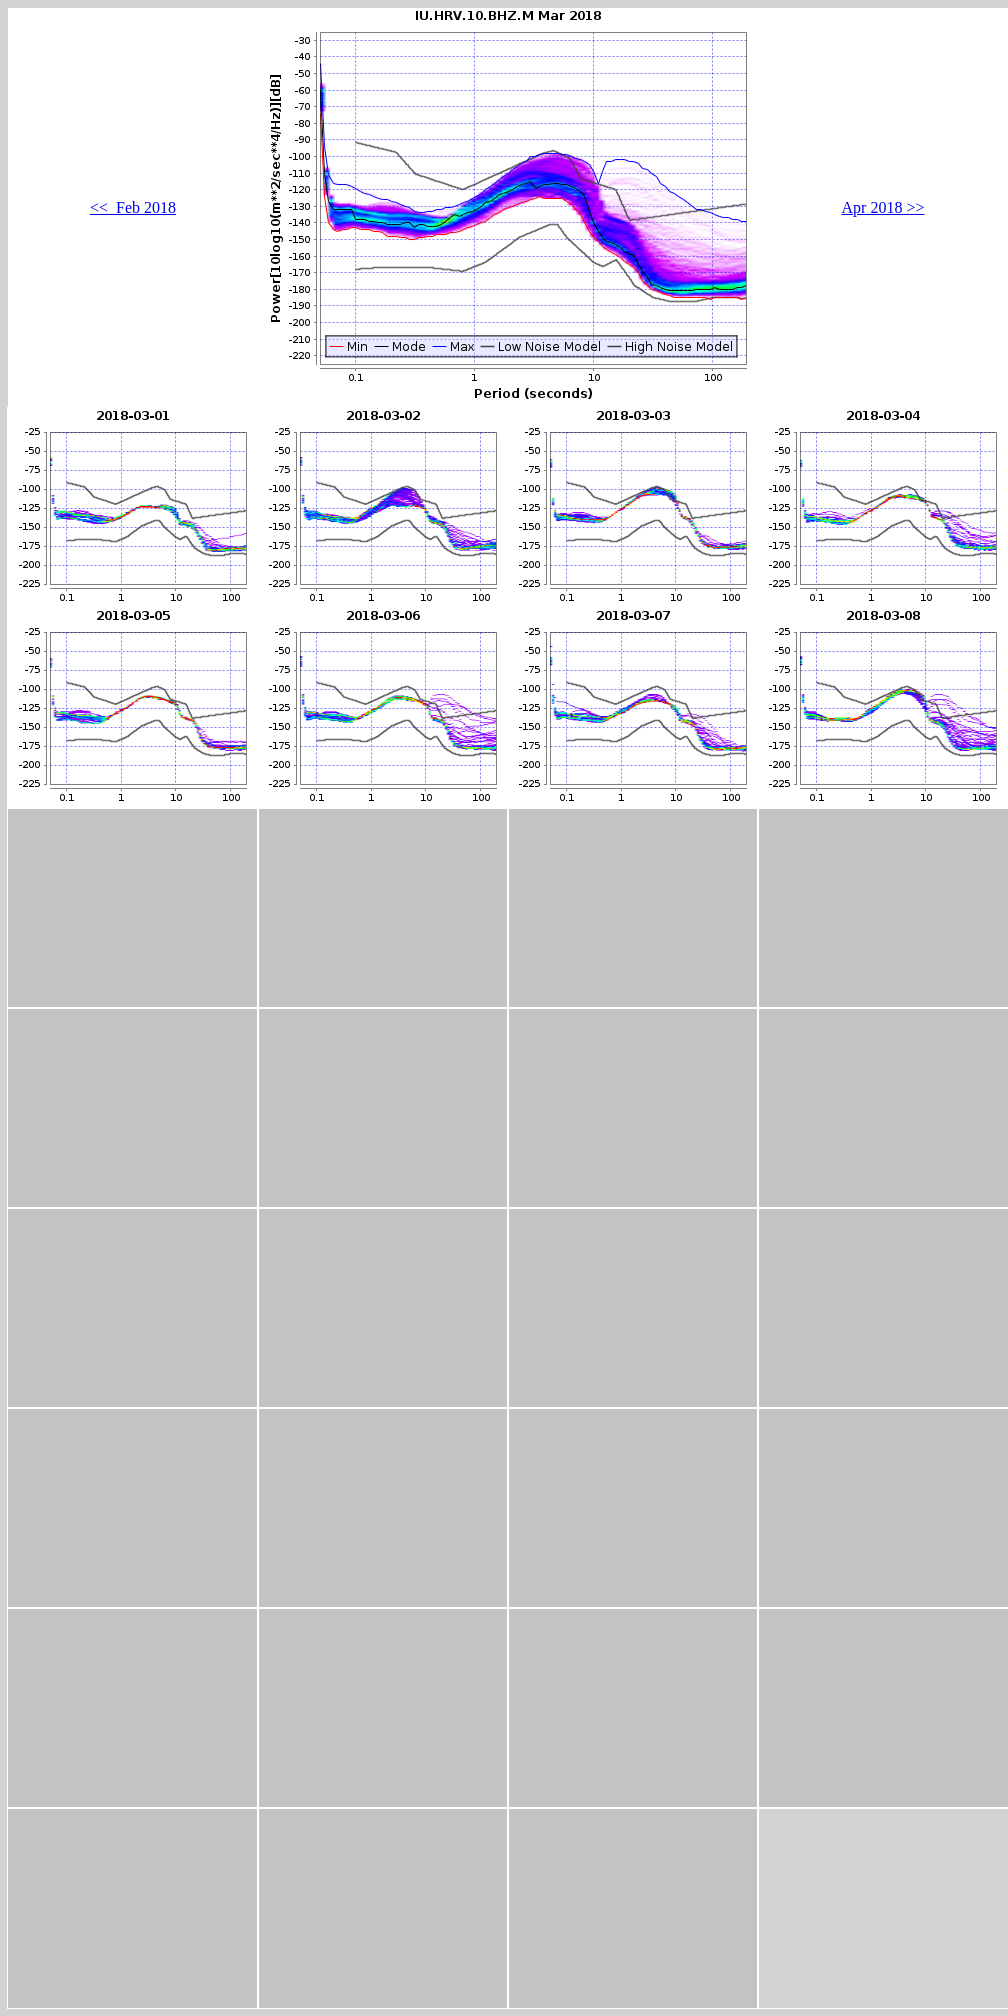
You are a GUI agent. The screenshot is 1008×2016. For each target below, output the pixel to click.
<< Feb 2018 (133, 207)
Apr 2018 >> (883, 207)
